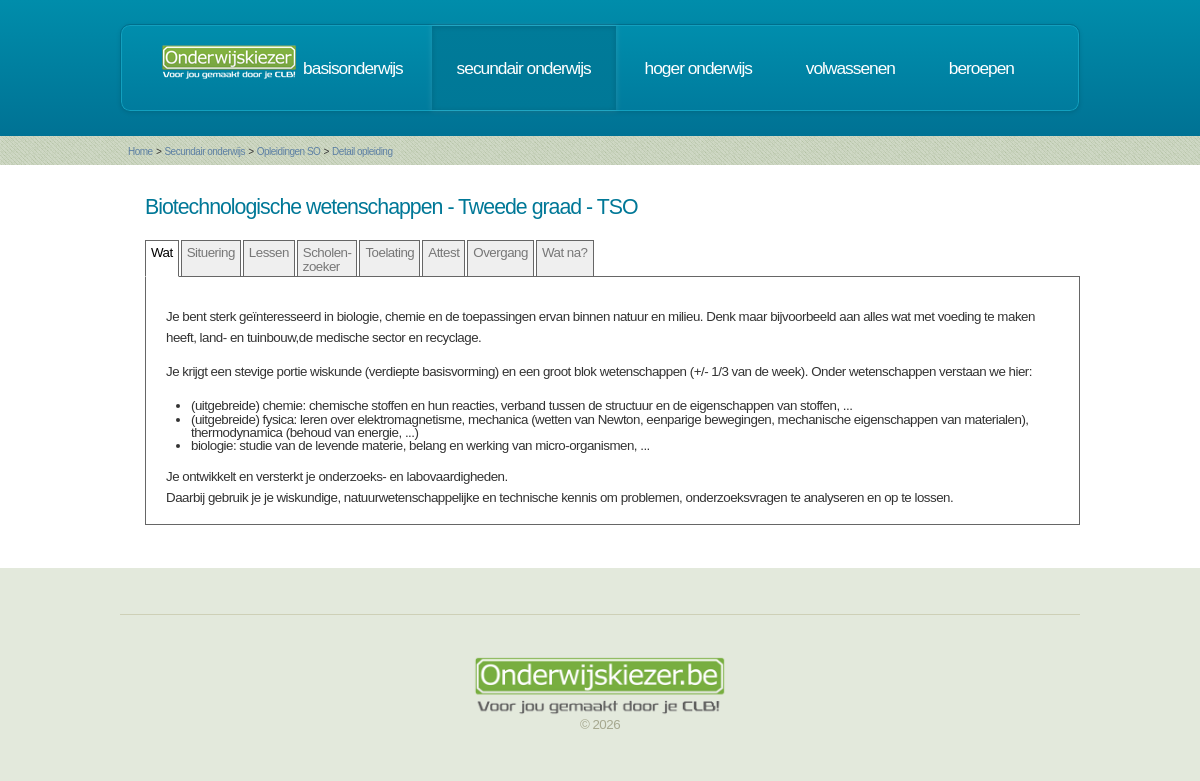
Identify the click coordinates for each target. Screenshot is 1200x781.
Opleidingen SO (289, 151)
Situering (211, 252)
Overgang (500, 252)
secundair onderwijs (524, 68)
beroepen (981, 68)
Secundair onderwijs (204, 151)
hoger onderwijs (698, 68)
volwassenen (850, 68)
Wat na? (565, 252)
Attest (443, 252)
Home (140, 151)
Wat (162, 252)
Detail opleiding (362, 151)
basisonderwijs (353, 68)
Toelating (389, 252)
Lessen (269, 252)
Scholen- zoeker (327, 259)
